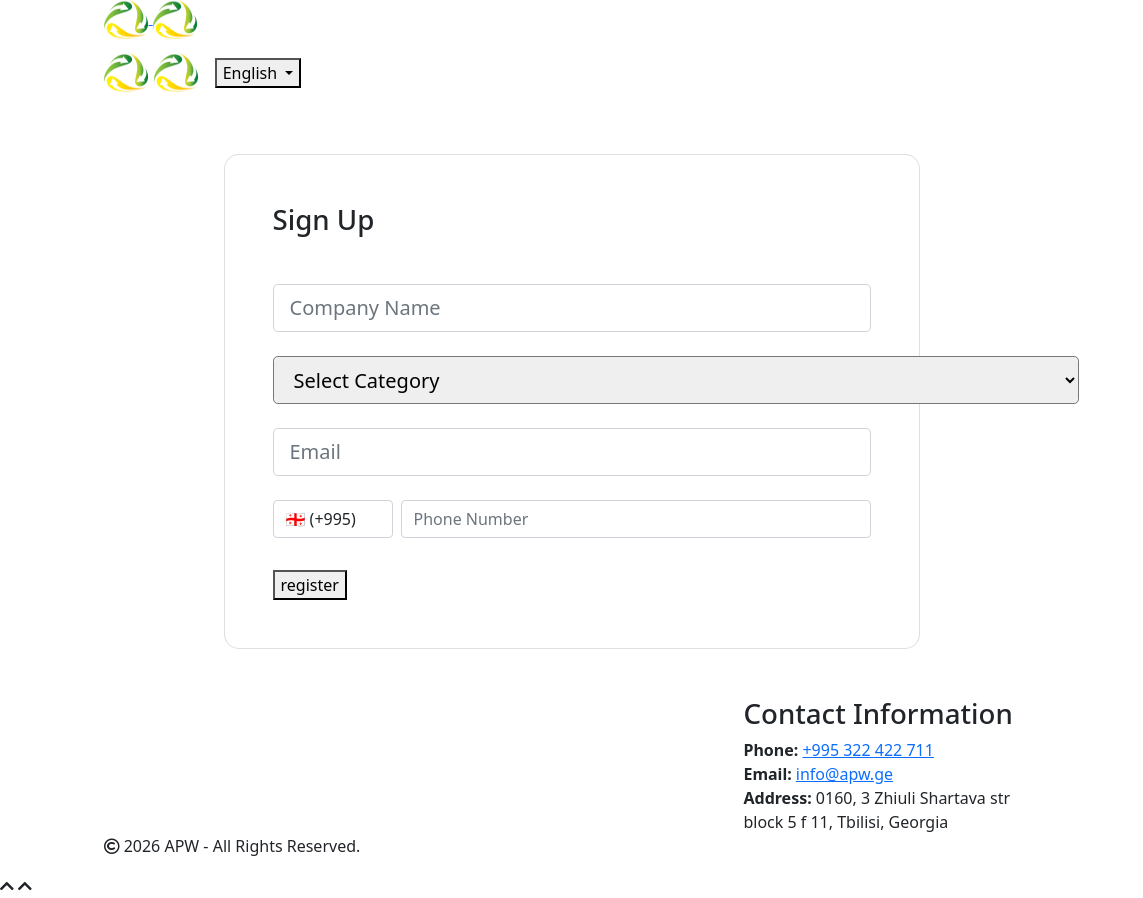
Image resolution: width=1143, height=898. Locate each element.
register (310, 585)
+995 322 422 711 (867, 750)
